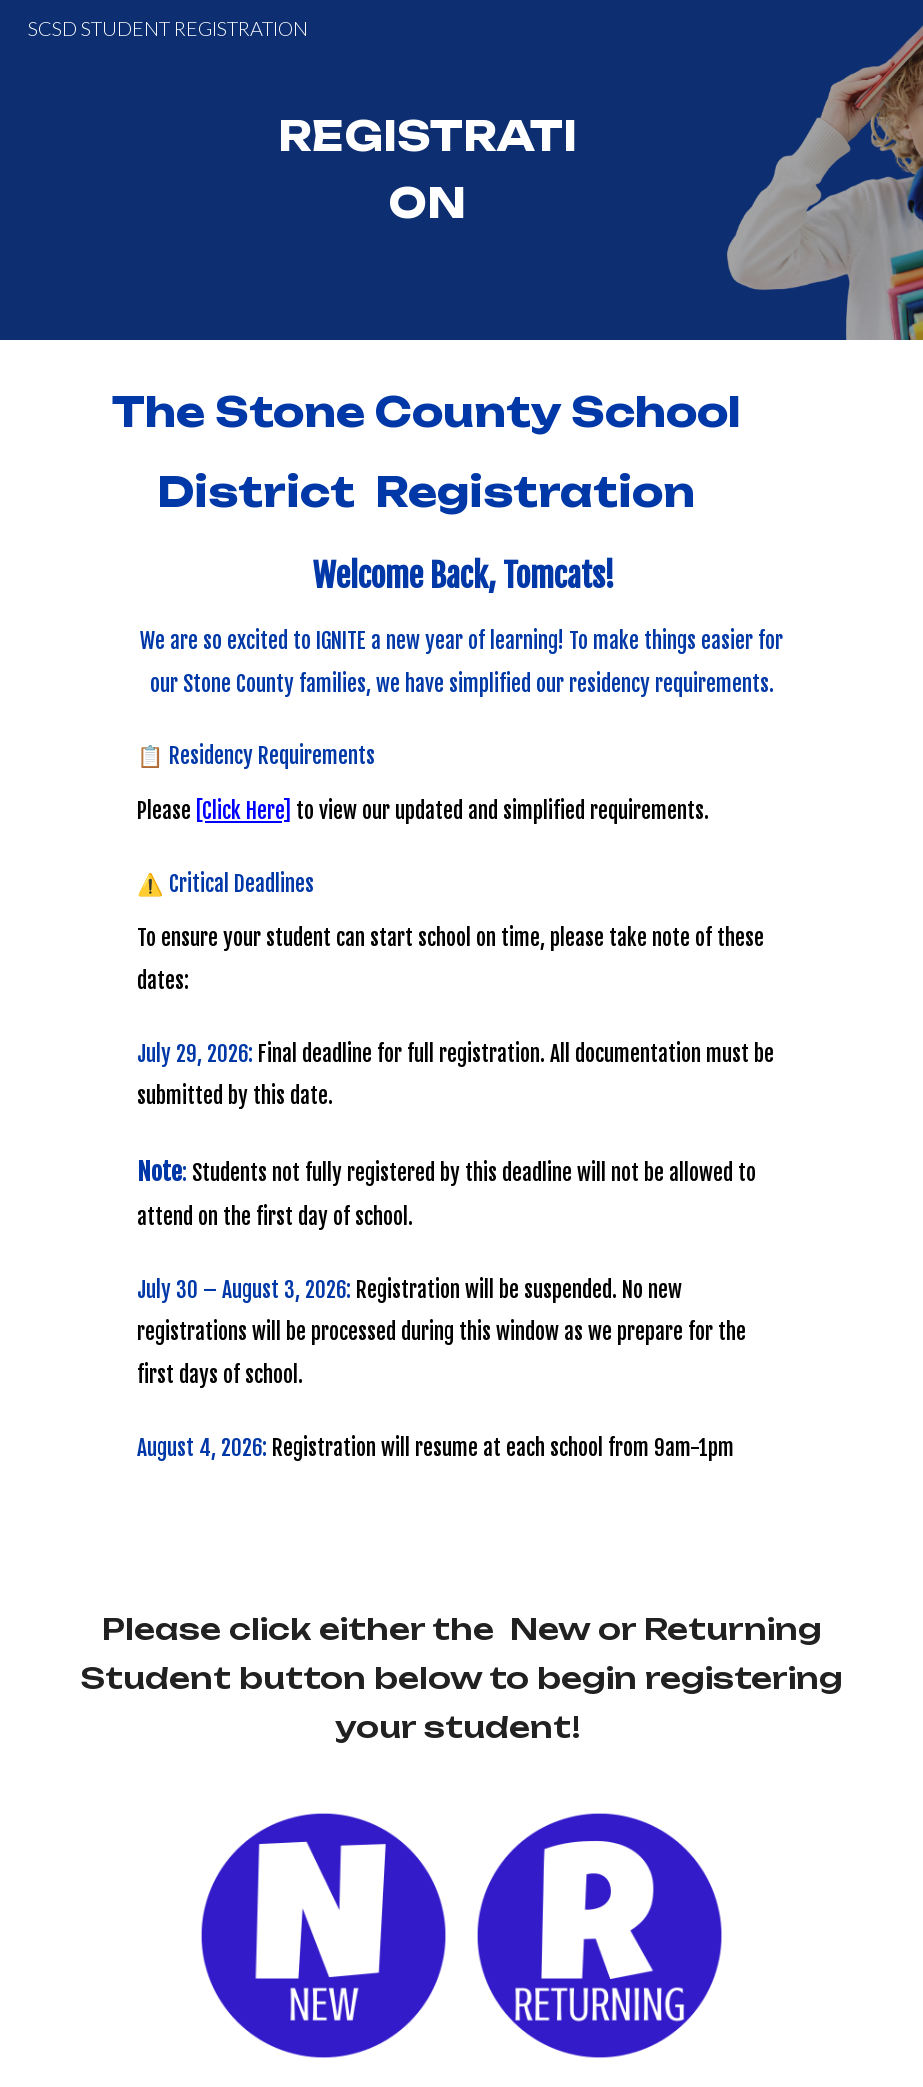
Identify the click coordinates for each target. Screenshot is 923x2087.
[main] (427, 169)
